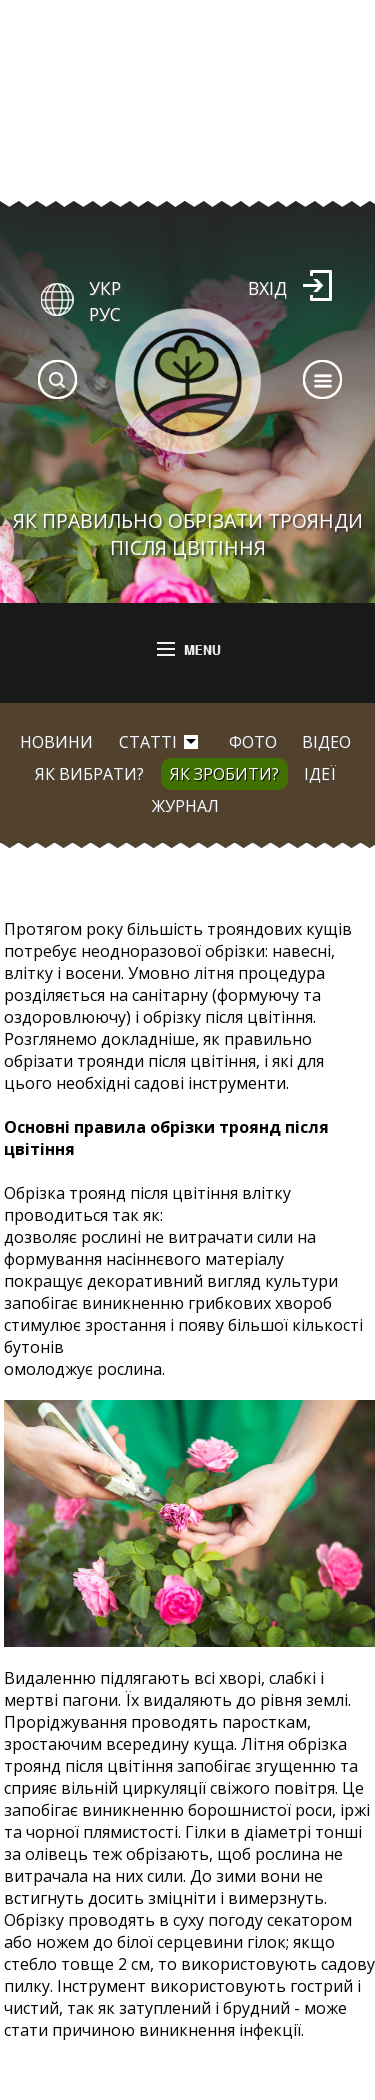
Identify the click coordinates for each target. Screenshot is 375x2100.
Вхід (267, 288)
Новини (56, 742)
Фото (253, 742)
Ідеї (320, 774)
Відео (326, 742)
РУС (105, 314)
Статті (148, 742)
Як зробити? (224, 774)
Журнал (185, 806)
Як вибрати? (89, 774)
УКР (105, 288)
